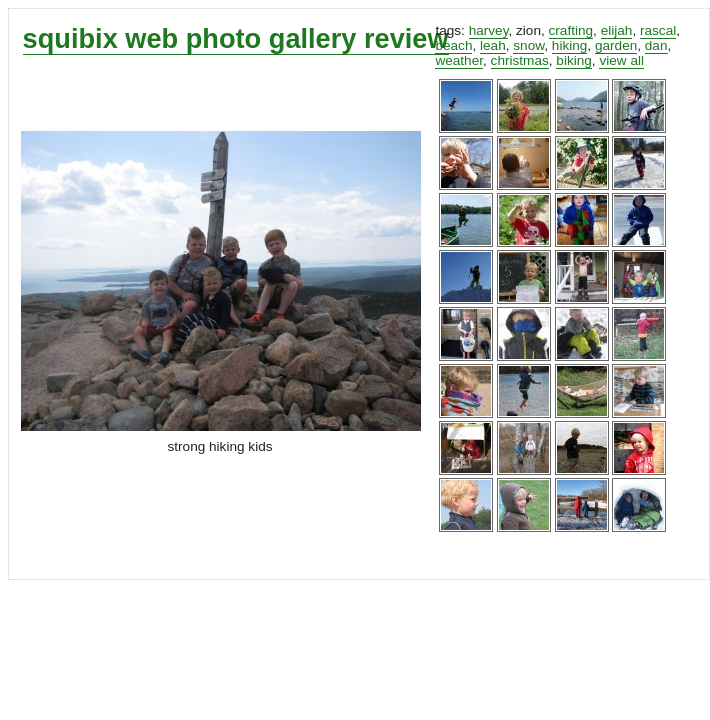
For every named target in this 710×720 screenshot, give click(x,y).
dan (656, 45)
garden (616, 45)
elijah (617, 30)
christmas (520, 60)
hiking (570, 45)
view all (621, 60)
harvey (489, 30)
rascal (658, 30)
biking (574, 60)
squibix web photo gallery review (236, 38)
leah (493, 45)
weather (459, 60)
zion (528, 30)
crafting (571, 30)
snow (528, 45)
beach (453, 45)
